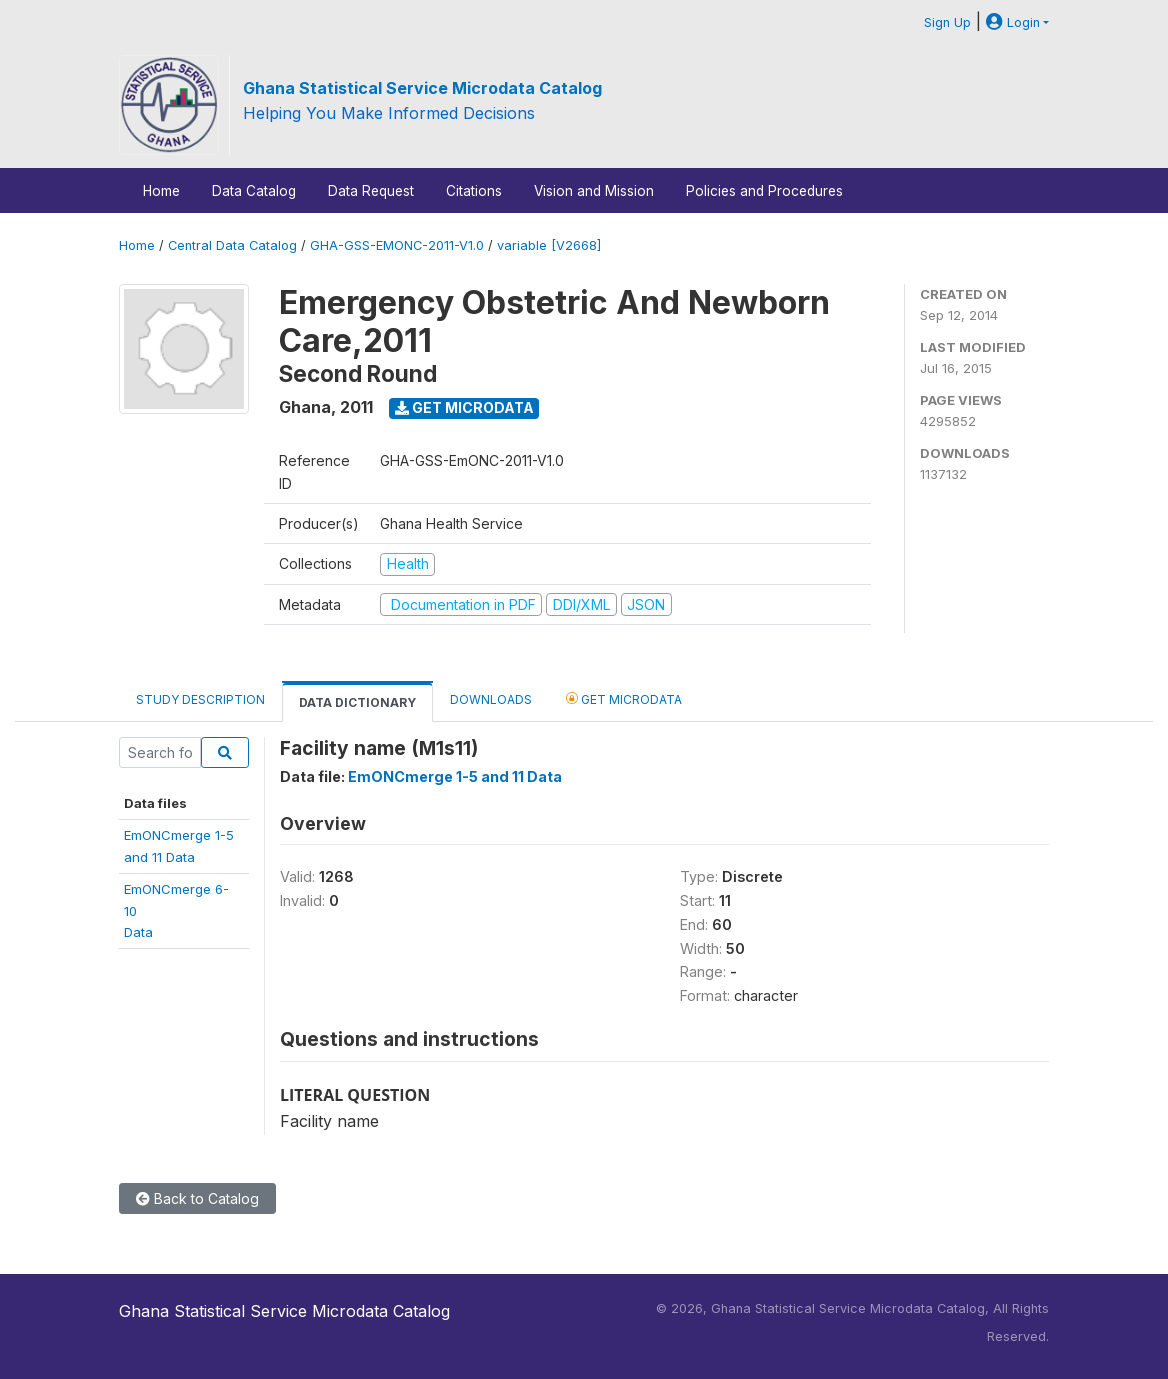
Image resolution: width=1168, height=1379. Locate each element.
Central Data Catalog (232, 245)
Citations (474, 191)
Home (161, 191)
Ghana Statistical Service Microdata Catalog (422, 88)
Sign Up (947, 22)
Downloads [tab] (491, 699)
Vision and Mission (594, 191)
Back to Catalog (197, 1198)
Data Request (371, 191)
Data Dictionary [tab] (357, 702)
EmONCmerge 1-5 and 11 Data (455, 776)
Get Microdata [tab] (624, 698)
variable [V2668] (549, 245)
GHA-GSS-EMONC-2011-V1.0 (397, 245)
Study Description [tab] (200, 699)
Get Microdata (464, 407)
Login (1013, 22)
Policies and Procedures (764, 191)
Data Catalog (254, 191)
